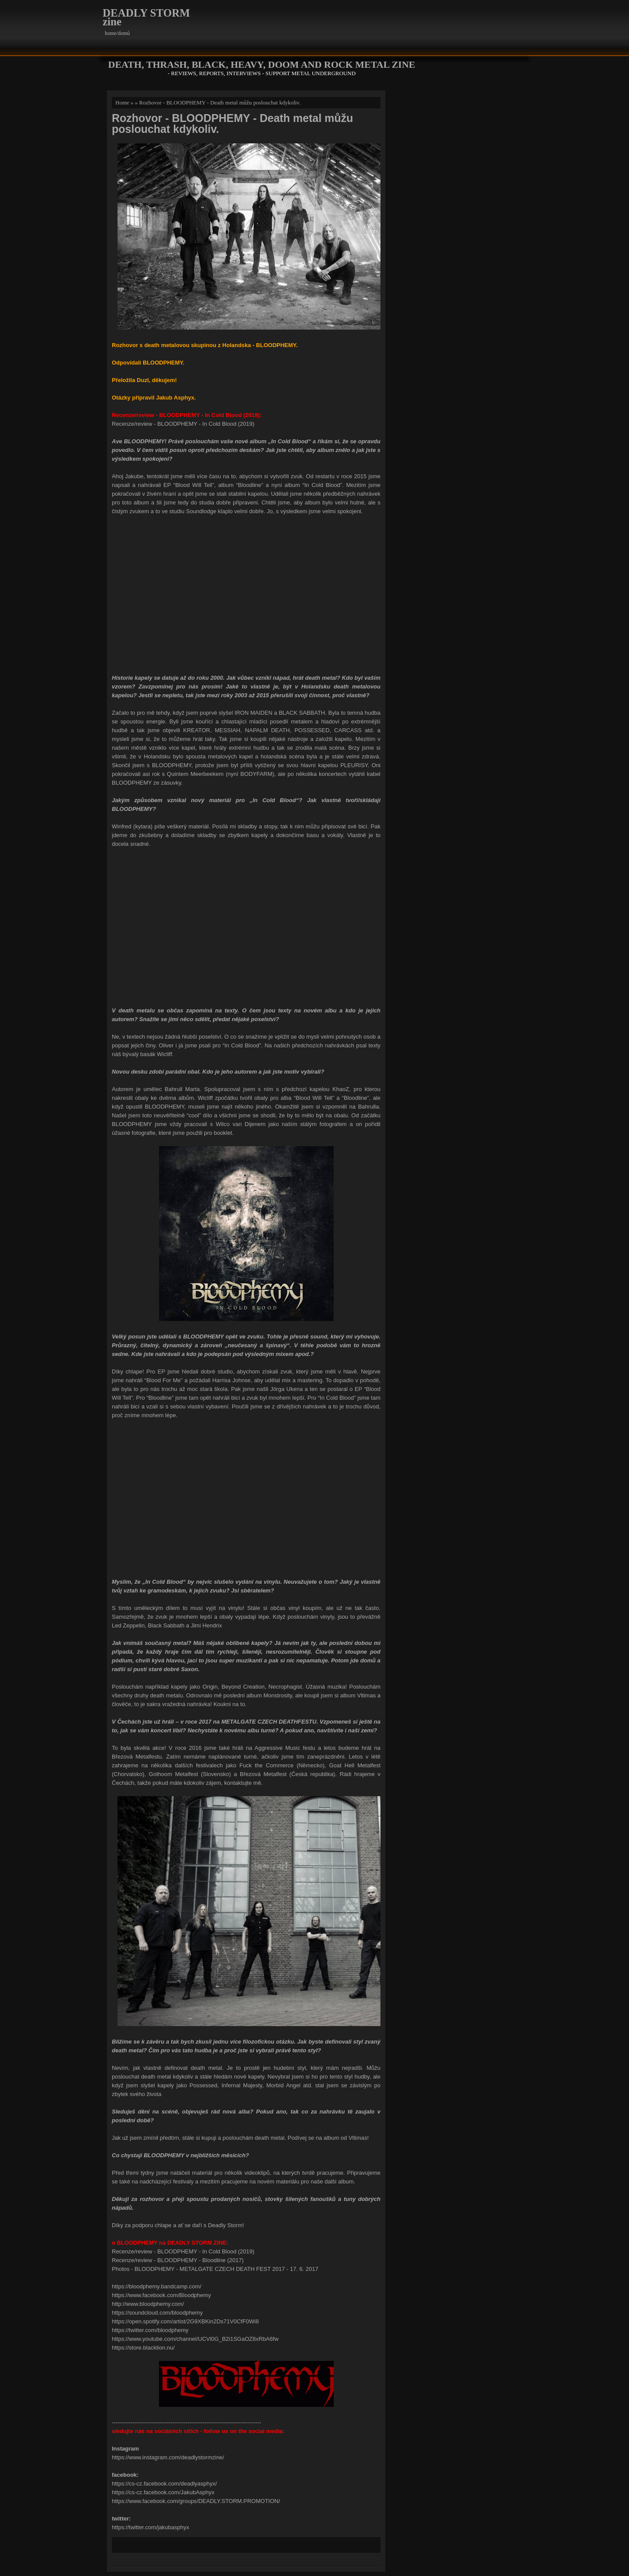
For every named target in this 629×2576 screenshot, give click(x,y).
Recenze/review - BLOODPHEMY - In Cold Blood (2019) (183, 424)
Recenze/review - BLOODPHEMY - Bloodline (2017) (178, 2260)
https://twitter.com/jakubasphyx (150, 2527)
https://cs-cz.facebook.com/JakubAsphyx (163, 2492)
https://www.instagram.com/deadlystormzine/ (168, 2457)
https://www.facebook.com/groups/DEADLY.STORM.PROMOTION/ (196, 2501)
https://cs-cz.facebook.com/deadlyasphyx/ (164, 2483)
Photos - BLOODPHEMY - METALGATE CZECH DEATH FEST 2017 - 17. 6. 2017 (215, 2269)
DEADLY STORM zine (146, 17)
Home (122, 102)
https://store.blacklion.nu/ (143, 2347)
